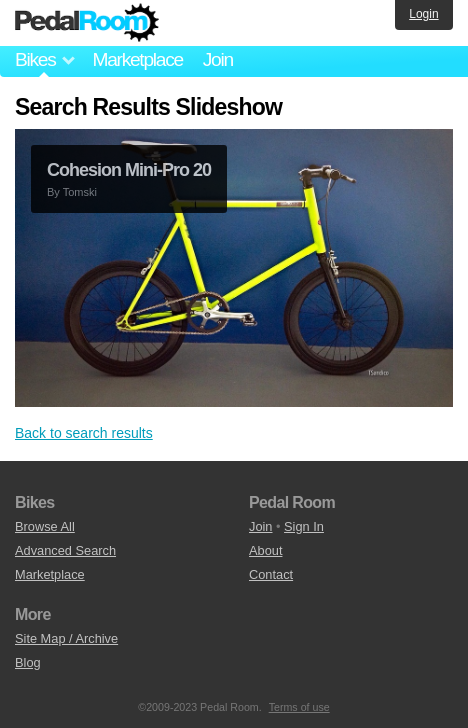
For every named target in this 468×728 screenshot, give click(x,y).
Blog (28, 662)
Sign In (304, 526)
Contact (271, 574)
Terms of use (299, 707)
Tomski (80, 192)
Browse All (45, 526)
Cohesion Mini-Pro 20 (129, 170)
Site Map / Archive (66, 638)
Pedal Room (87, 23)
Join (218, 59)
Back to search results (84, 433)
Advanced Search (65, 550)
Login (423, 14)
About (265, 550)
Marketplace (137, 59)
